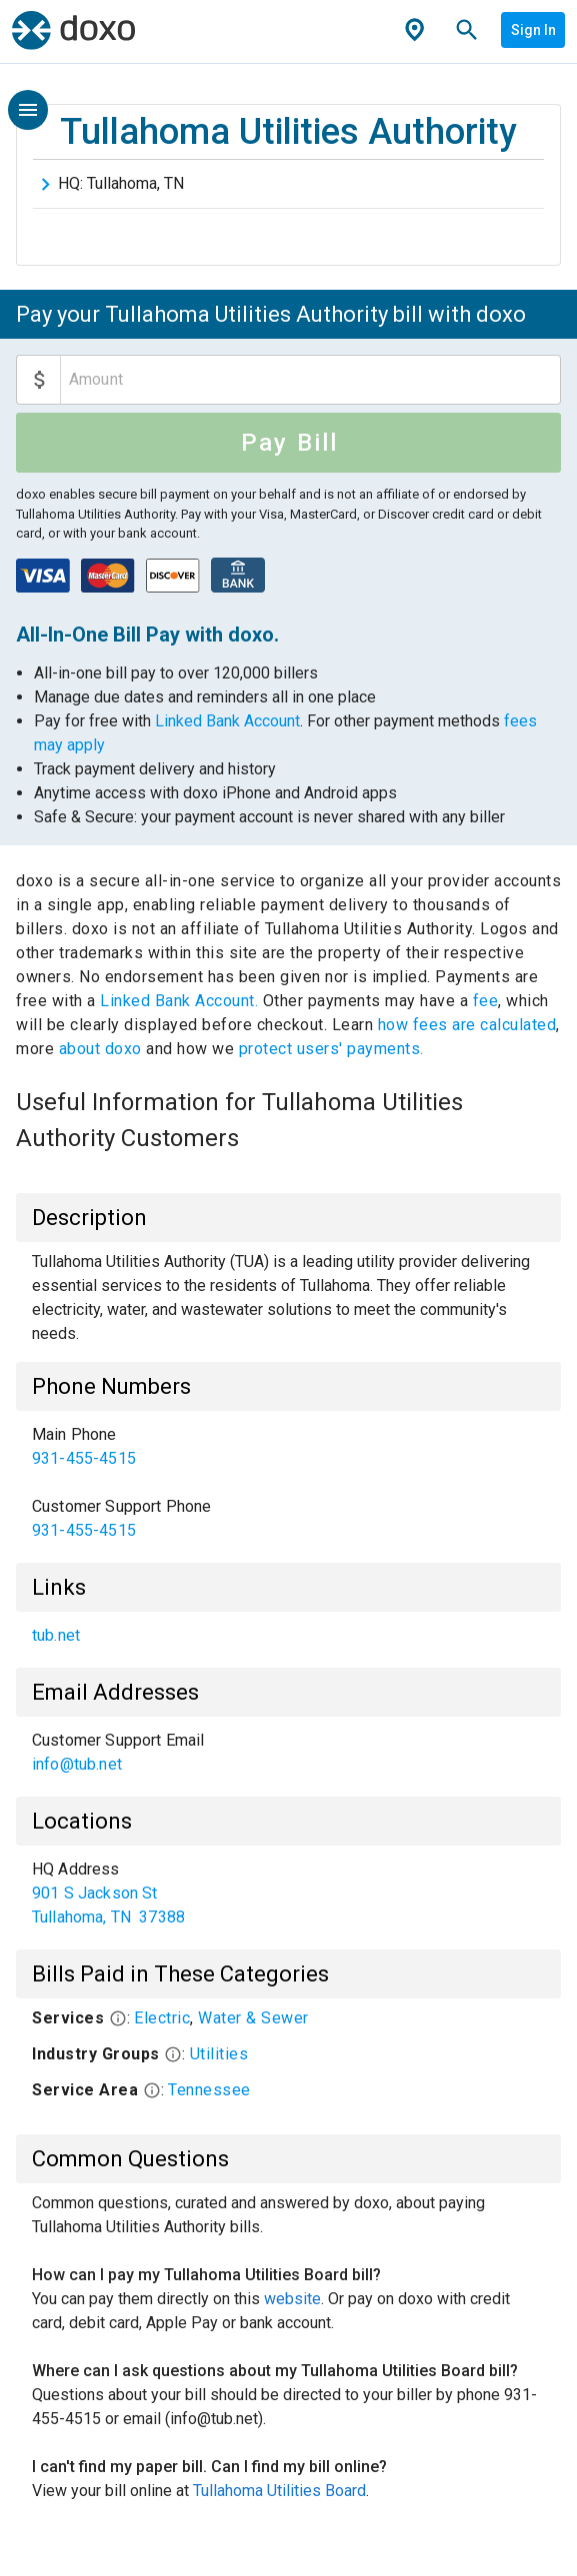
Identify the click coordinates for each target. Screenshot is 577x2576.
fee (486, 1000)
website (292, 2298)
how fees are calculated (467, 1024)
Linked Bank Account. (181, 1000)
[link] (288, 1447)
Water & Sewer (253, 2017)
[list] (288, 1483)
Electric (162, 2017)
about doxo (100, 1048)
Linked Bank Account (227, 720)
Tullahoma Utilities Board (279, 2490)
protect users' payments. (331, 1048)
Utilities (219, 2053)
